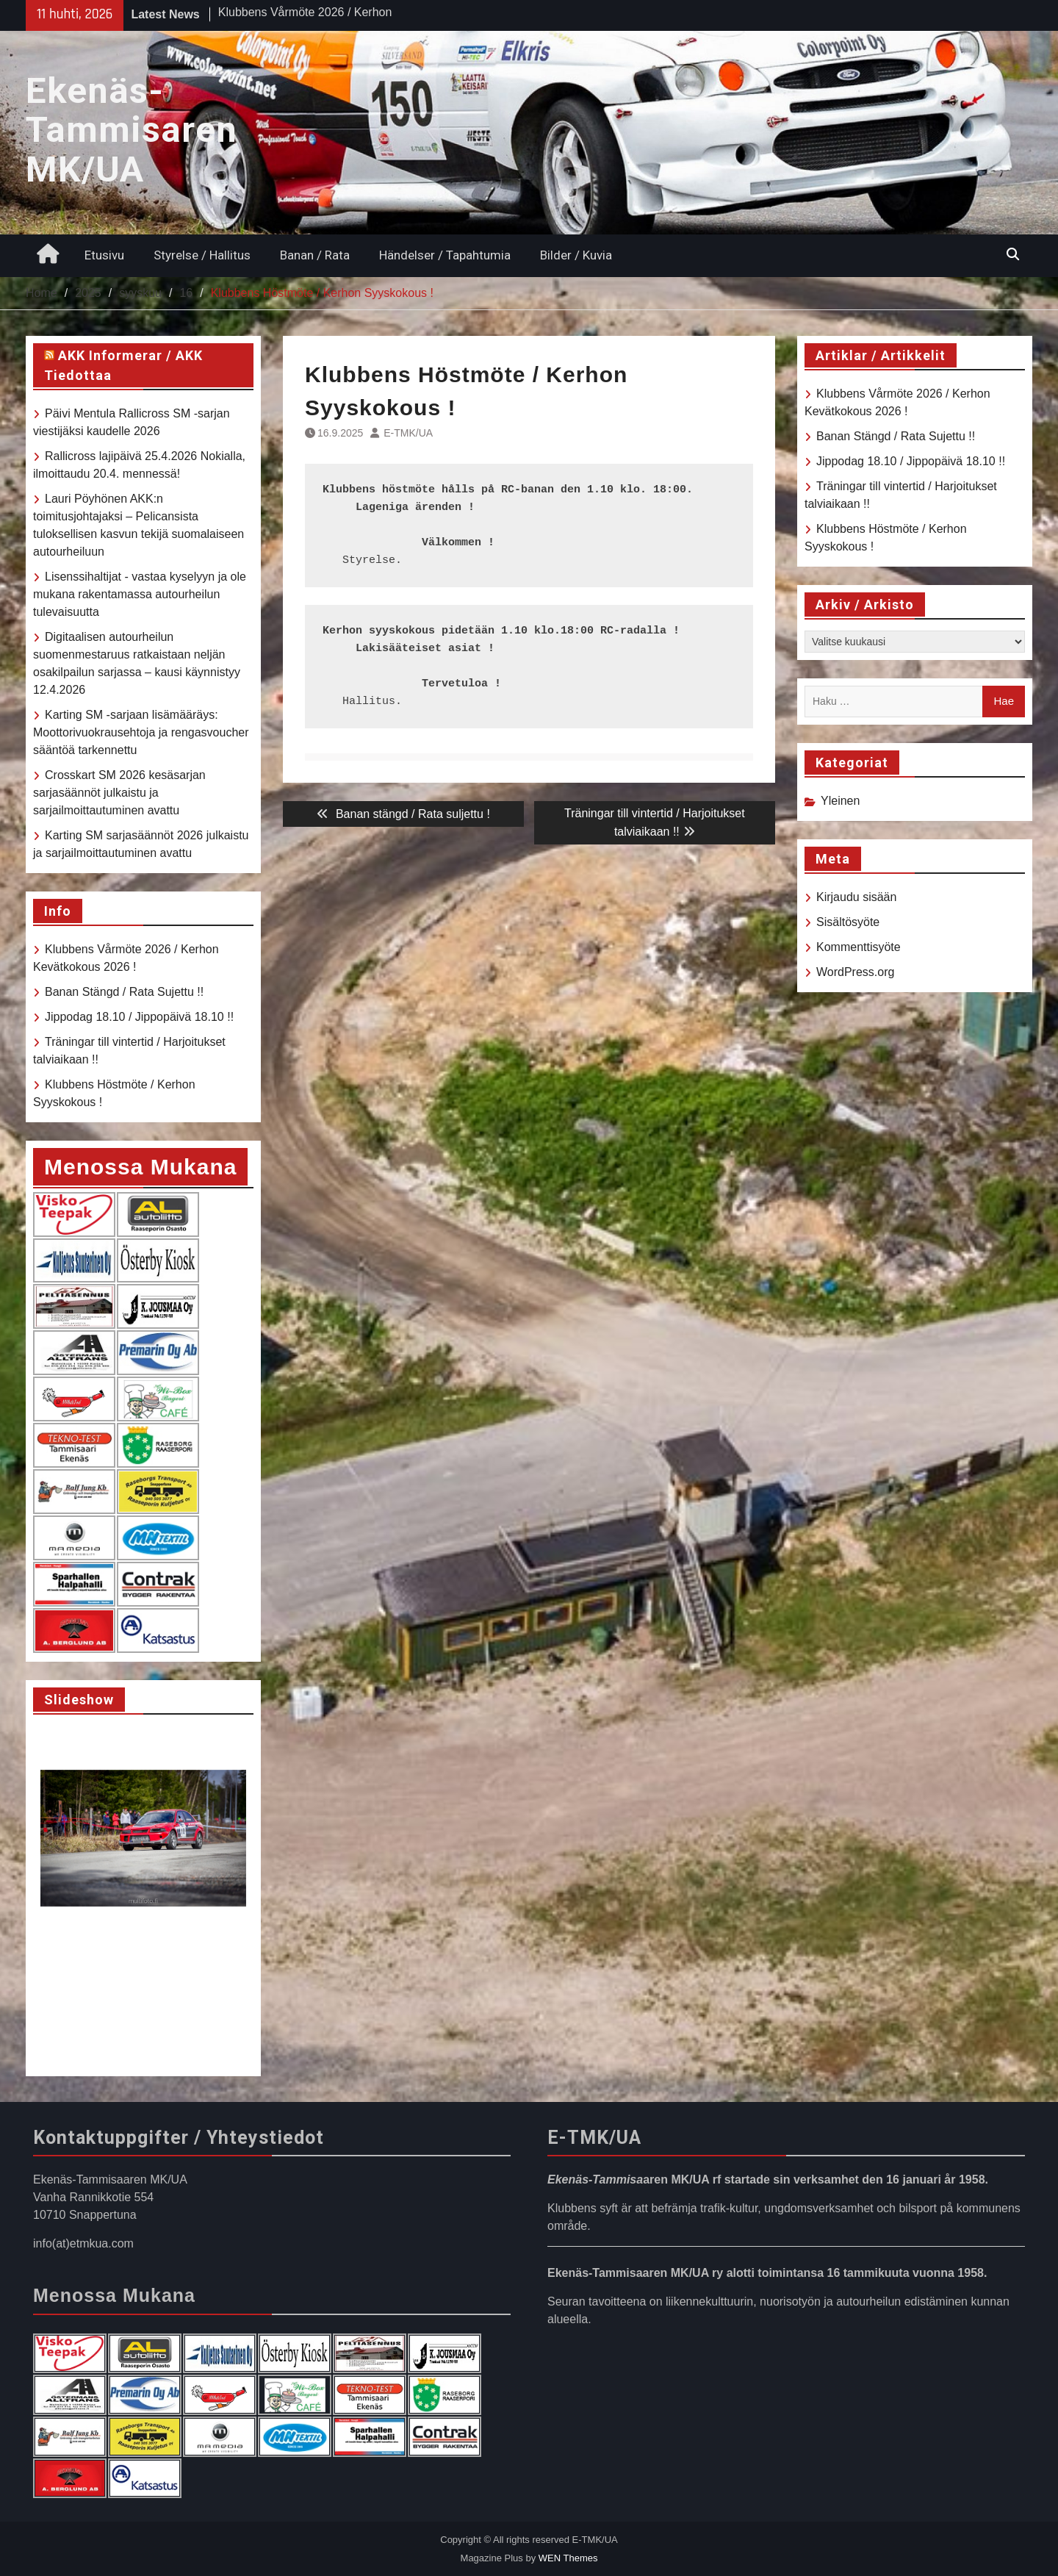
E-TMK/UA (408, 433)
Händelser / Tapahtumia (445, 255)
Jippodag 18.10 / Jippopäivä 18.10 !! (910, 461)
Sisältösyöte (847, 922)
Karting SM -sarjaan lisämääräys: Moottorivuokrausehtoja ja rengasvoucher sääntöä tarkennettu (141, 732)
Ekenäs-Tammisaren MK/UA (131, 130)
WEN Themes (568, 2558)
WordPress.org (855, 972)
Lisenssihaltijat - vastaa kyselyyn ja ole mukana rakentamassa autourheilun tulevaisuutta (139, 594)
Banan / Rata (315, 255)
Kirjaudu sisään (856, 897)
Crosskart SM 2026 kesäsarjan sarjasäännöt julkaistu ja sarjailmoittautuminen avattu (119, 793)
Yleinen (840, 800)
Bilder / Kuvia (576, 255)
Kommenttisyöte (858, 947)
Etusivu (104, 255)
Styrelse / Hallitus (202, 255)
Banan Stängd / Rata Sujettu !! (895, 436)
